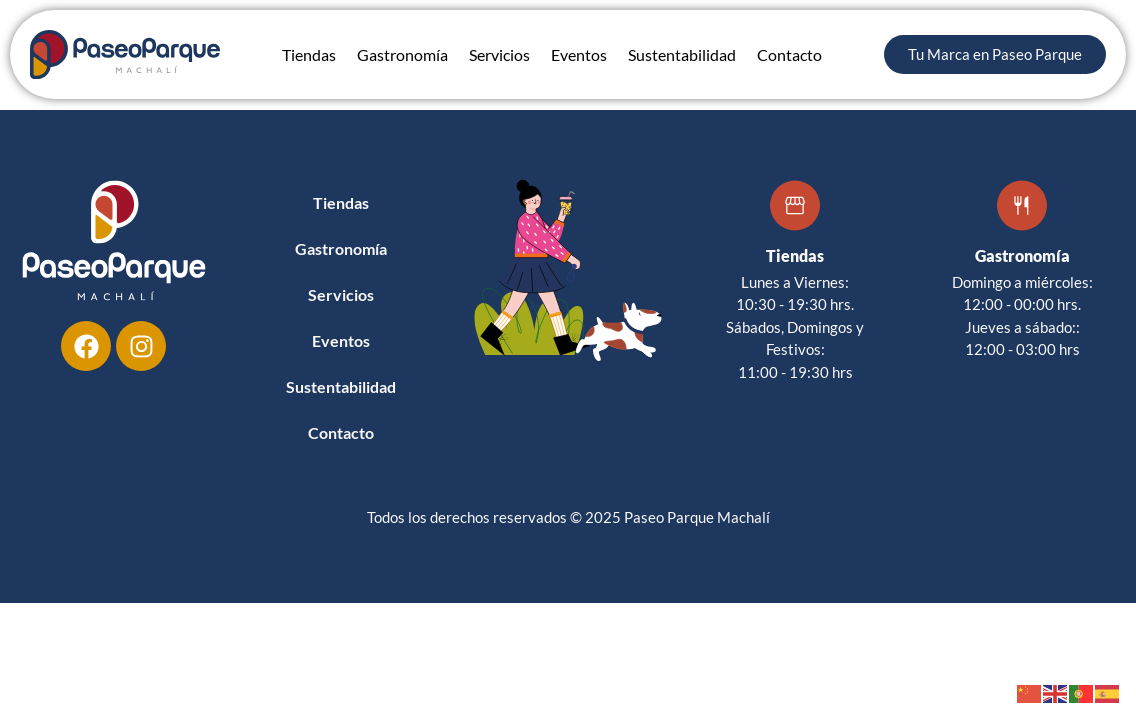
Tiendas (309, 54)
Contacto (789, 54)
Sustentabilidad (682, 54)
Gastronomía (402, 54)
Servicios (499, 54)
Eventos (579, 54)
